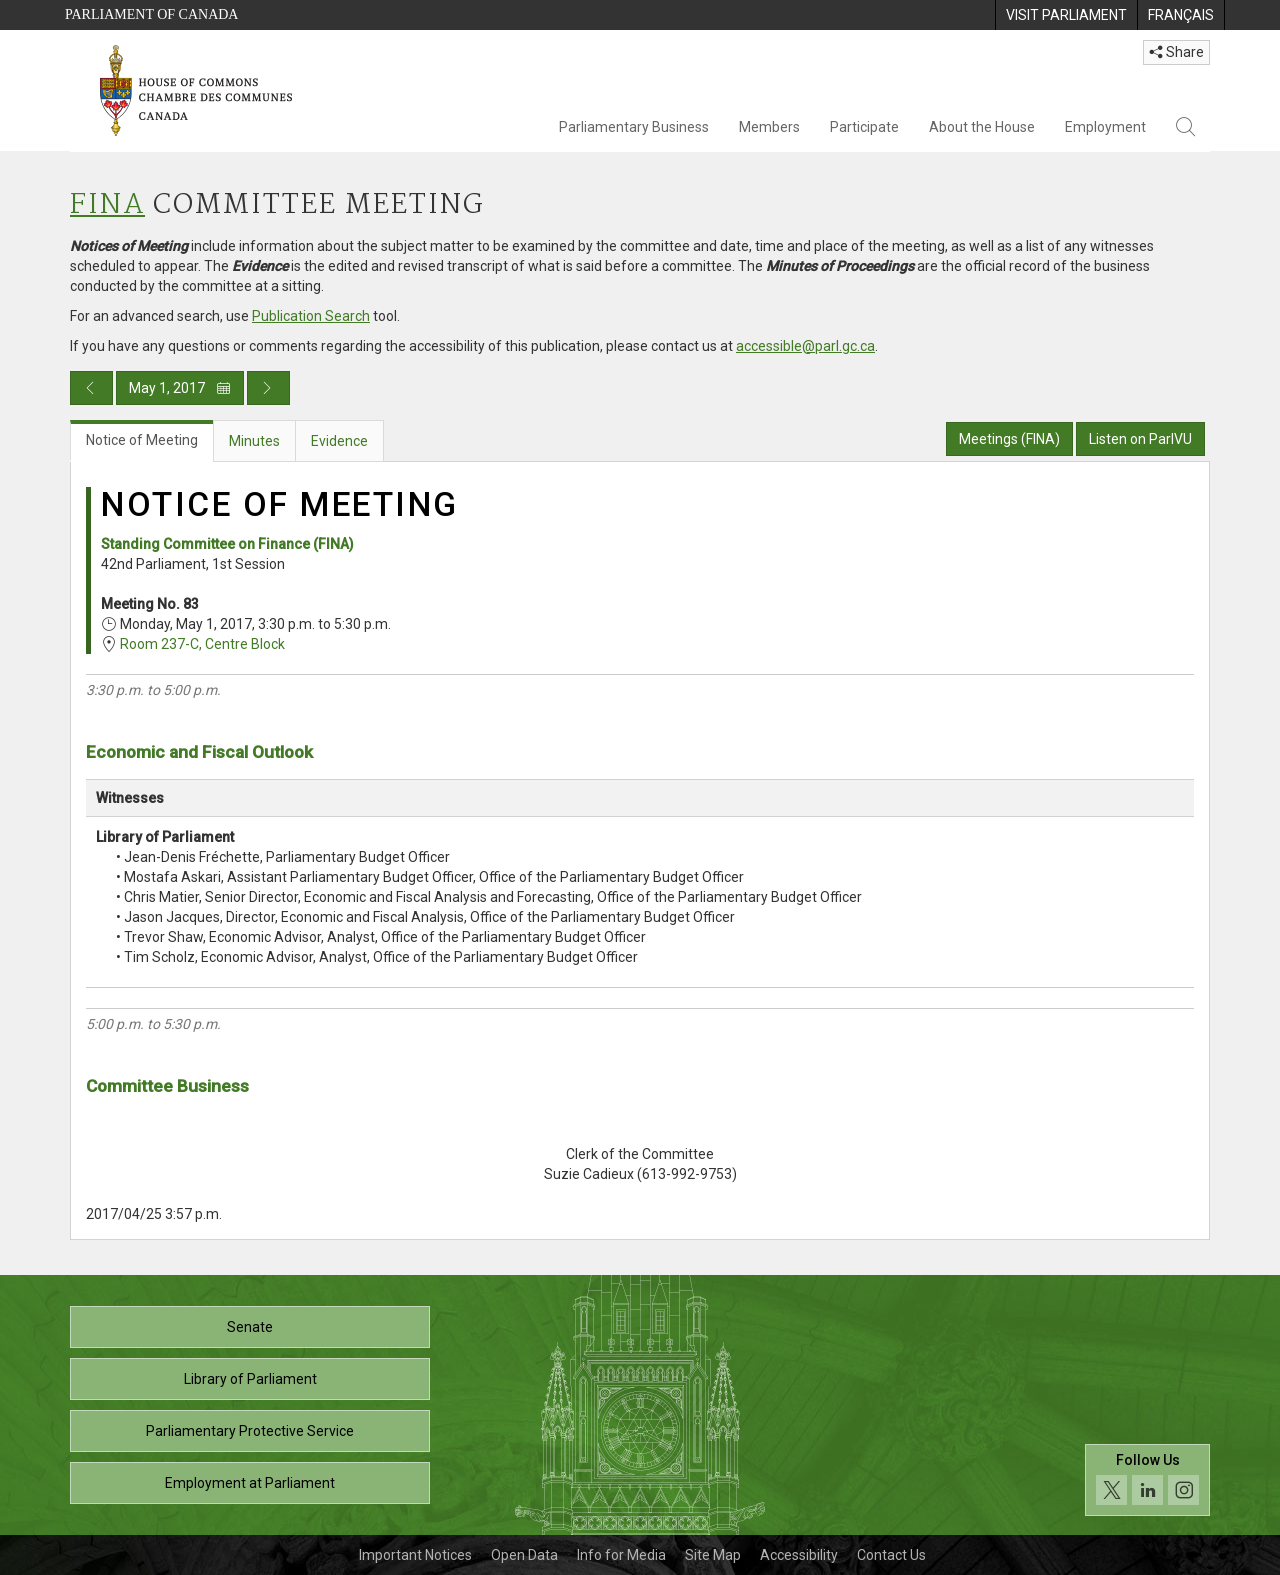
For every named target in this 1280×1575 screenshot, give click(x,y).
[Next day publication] (268, 388)
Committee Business (167, 1086)
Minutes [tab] (254, 441)
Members (769, 127)
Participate (864, 127)
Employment (1105, 127)
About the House (982, 127)
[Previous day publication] (91, 388)
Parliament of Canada (151, 14)
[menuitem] (1066, 15)
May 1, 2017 (180, 388)
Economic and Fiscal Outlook (199, 752)
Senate (250, 1327)
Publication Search (311, 316)
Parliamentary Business (634, 127)
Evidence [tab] (339, 441)
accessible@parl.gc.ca (805, 346)
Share (1176, 52)
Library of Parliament (250, 1379)
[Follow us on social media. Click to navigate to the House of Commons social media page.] (1147, 1480)
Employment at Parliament (250, 1483)
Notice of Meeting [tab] (142, 440)
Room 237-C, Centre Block (202, 644)
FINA (107, 205)
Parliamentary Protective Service (250, 1431)
